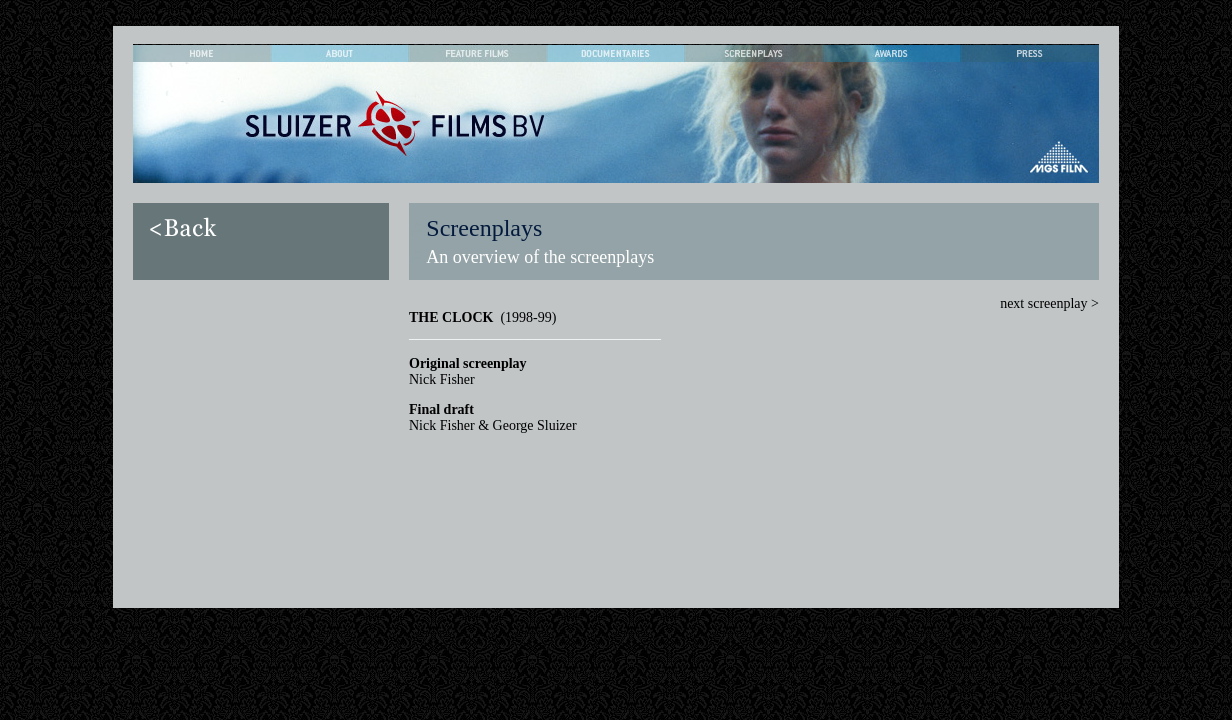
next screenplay (1045, 303)
